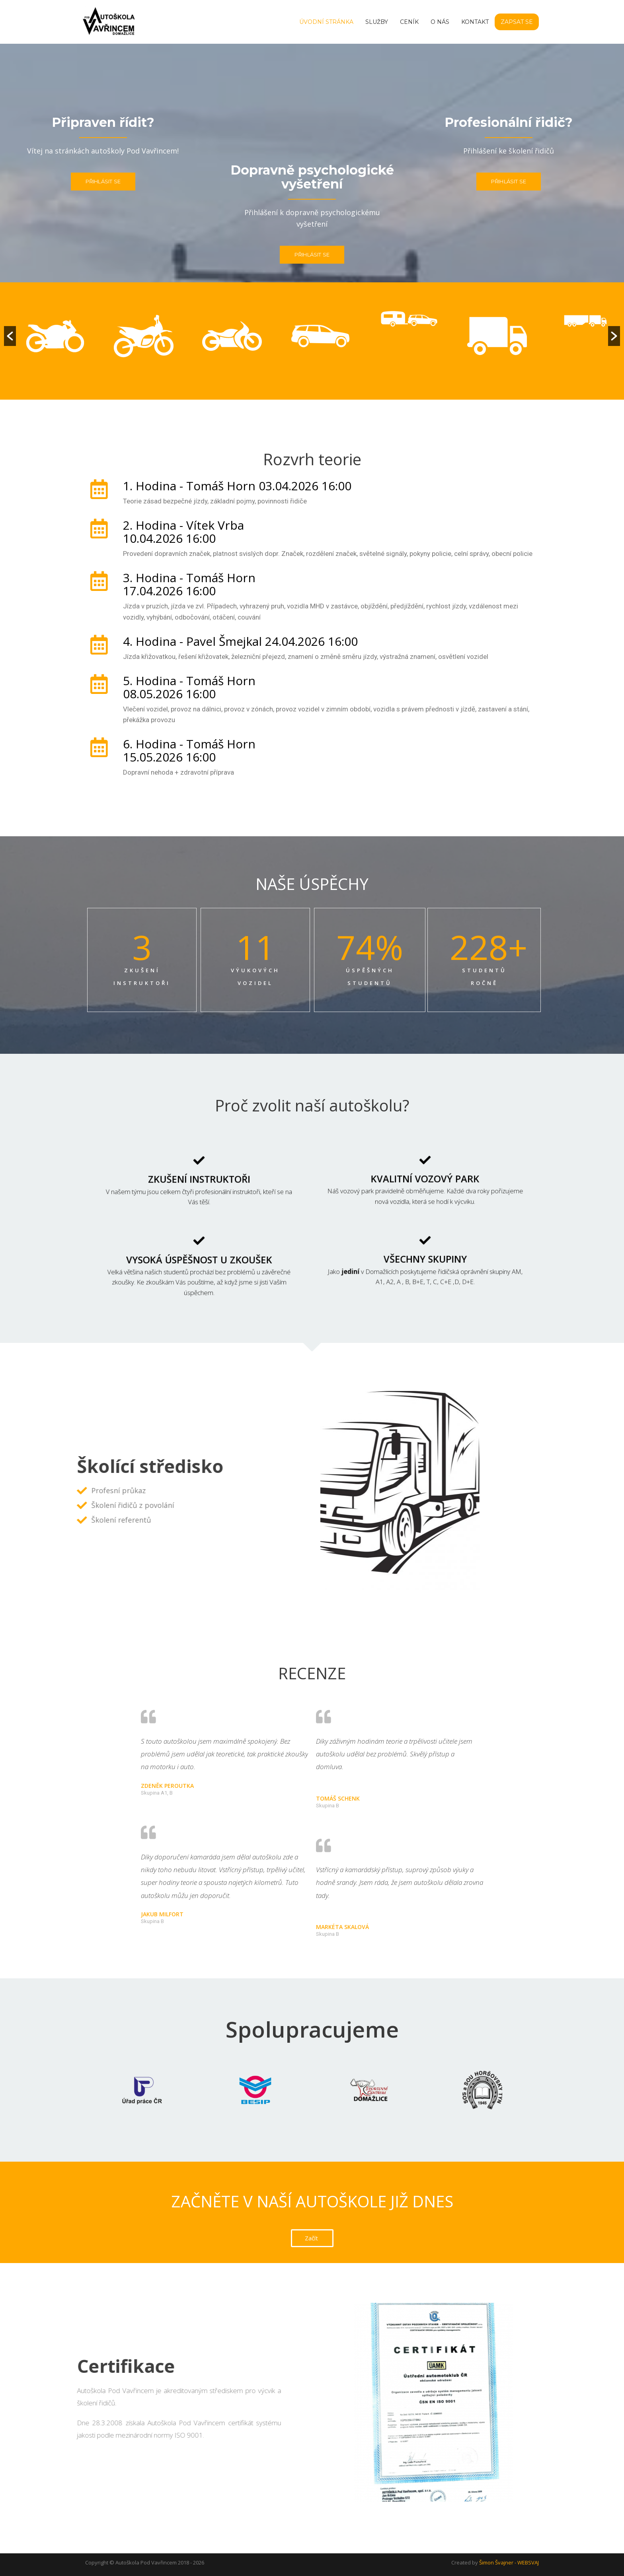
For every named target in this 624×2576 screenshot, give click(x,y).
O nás (440, 21)
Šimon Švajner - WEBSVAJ (509, 2562)
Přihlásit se (103, 181)
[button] (10, 336)
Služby (376, 21)
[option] (35, 356)
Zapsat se (517, 21)
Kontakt (475, 21)
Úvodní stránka (326, 21)
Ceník (409, 21)
